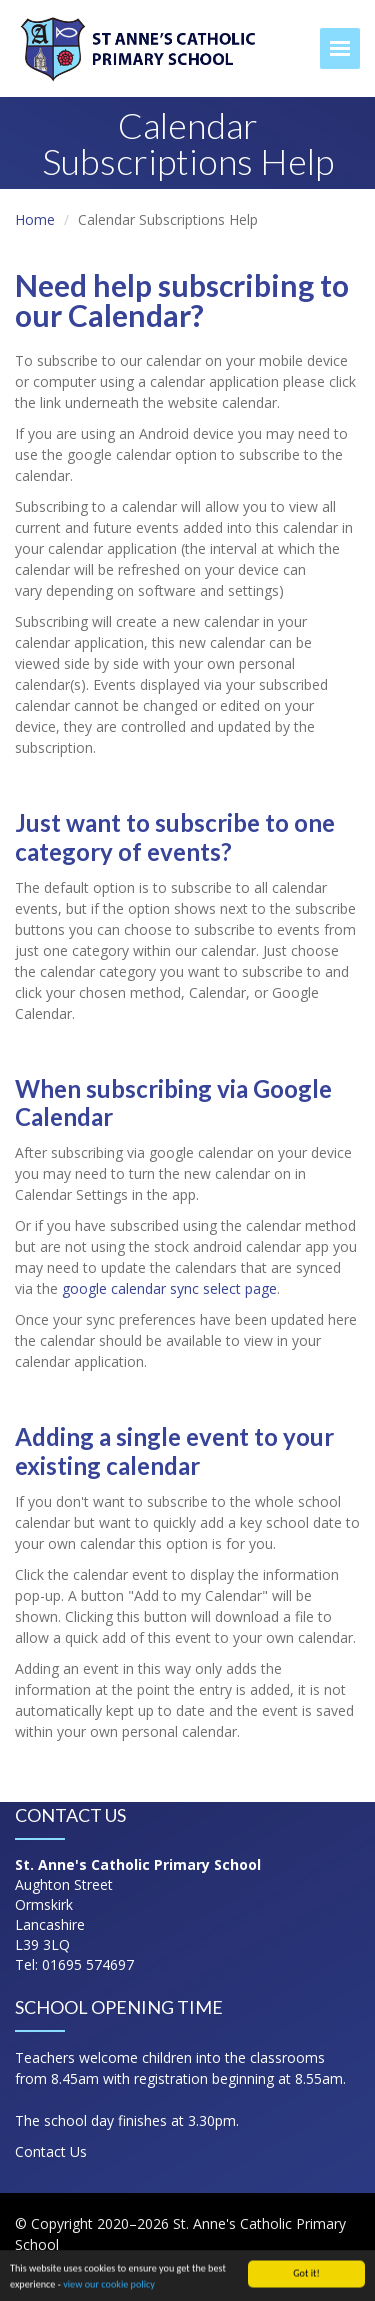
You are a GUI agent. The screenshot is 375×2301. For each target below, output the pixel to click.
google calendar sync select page (169, 1288)
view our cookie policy (109, 2286)
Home (35, 219)
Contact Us (51, 2151)
